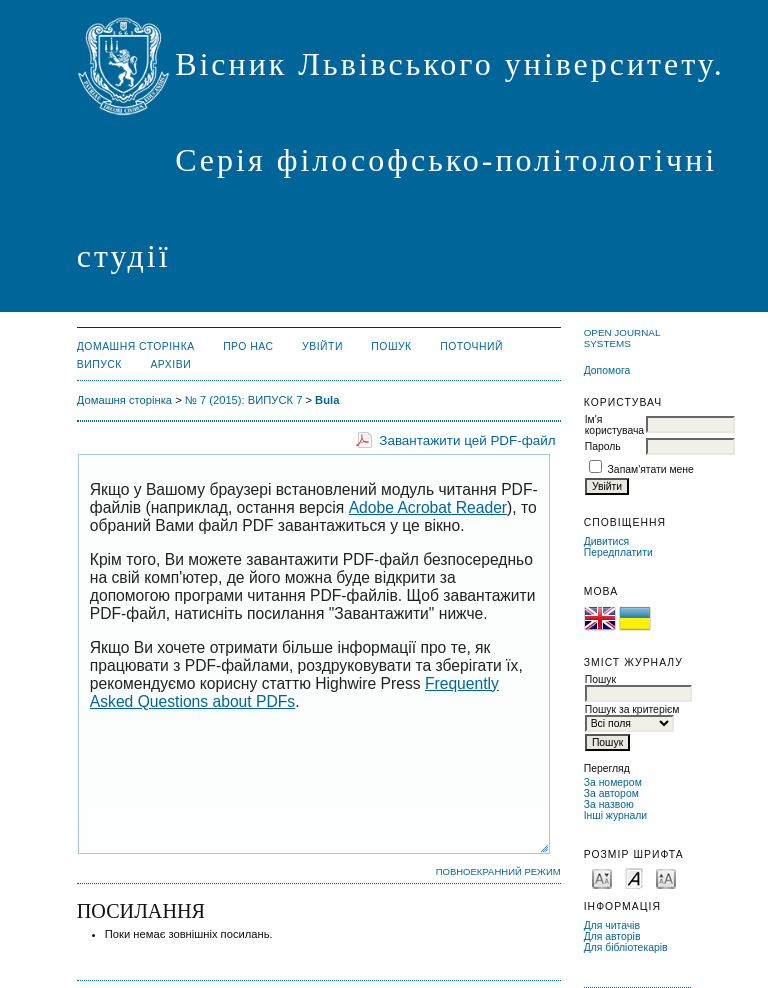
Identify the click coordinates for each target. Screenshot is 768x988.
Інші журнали (615, 815)
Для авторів (612, 936)
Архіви (170, 364)
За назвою (609, 804)
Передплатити (618, 552)
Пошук (391, 346)
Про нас (248, 346)
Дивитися (607, 541)
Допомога (607, 370)
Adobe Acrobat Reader (428, 507)
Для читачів (612, 925)
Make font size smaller (602, 877)
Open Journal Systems (622, 338)
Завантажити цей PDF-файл (467, 440)
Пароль (603, 446)
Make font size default (634, 877)
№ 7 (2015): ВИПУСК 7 (244, 400)
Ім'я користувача (614, 425)
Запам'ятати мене (651, 469)
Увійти (322, 346)
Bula (327, 400)
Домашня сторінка (136, 346)
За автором (611, 793)
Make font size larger (666, 877)
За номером (613, 782)
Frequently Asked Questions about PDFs (294, 692)
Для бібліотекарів (626, 947)
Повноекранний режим (498, 871)
